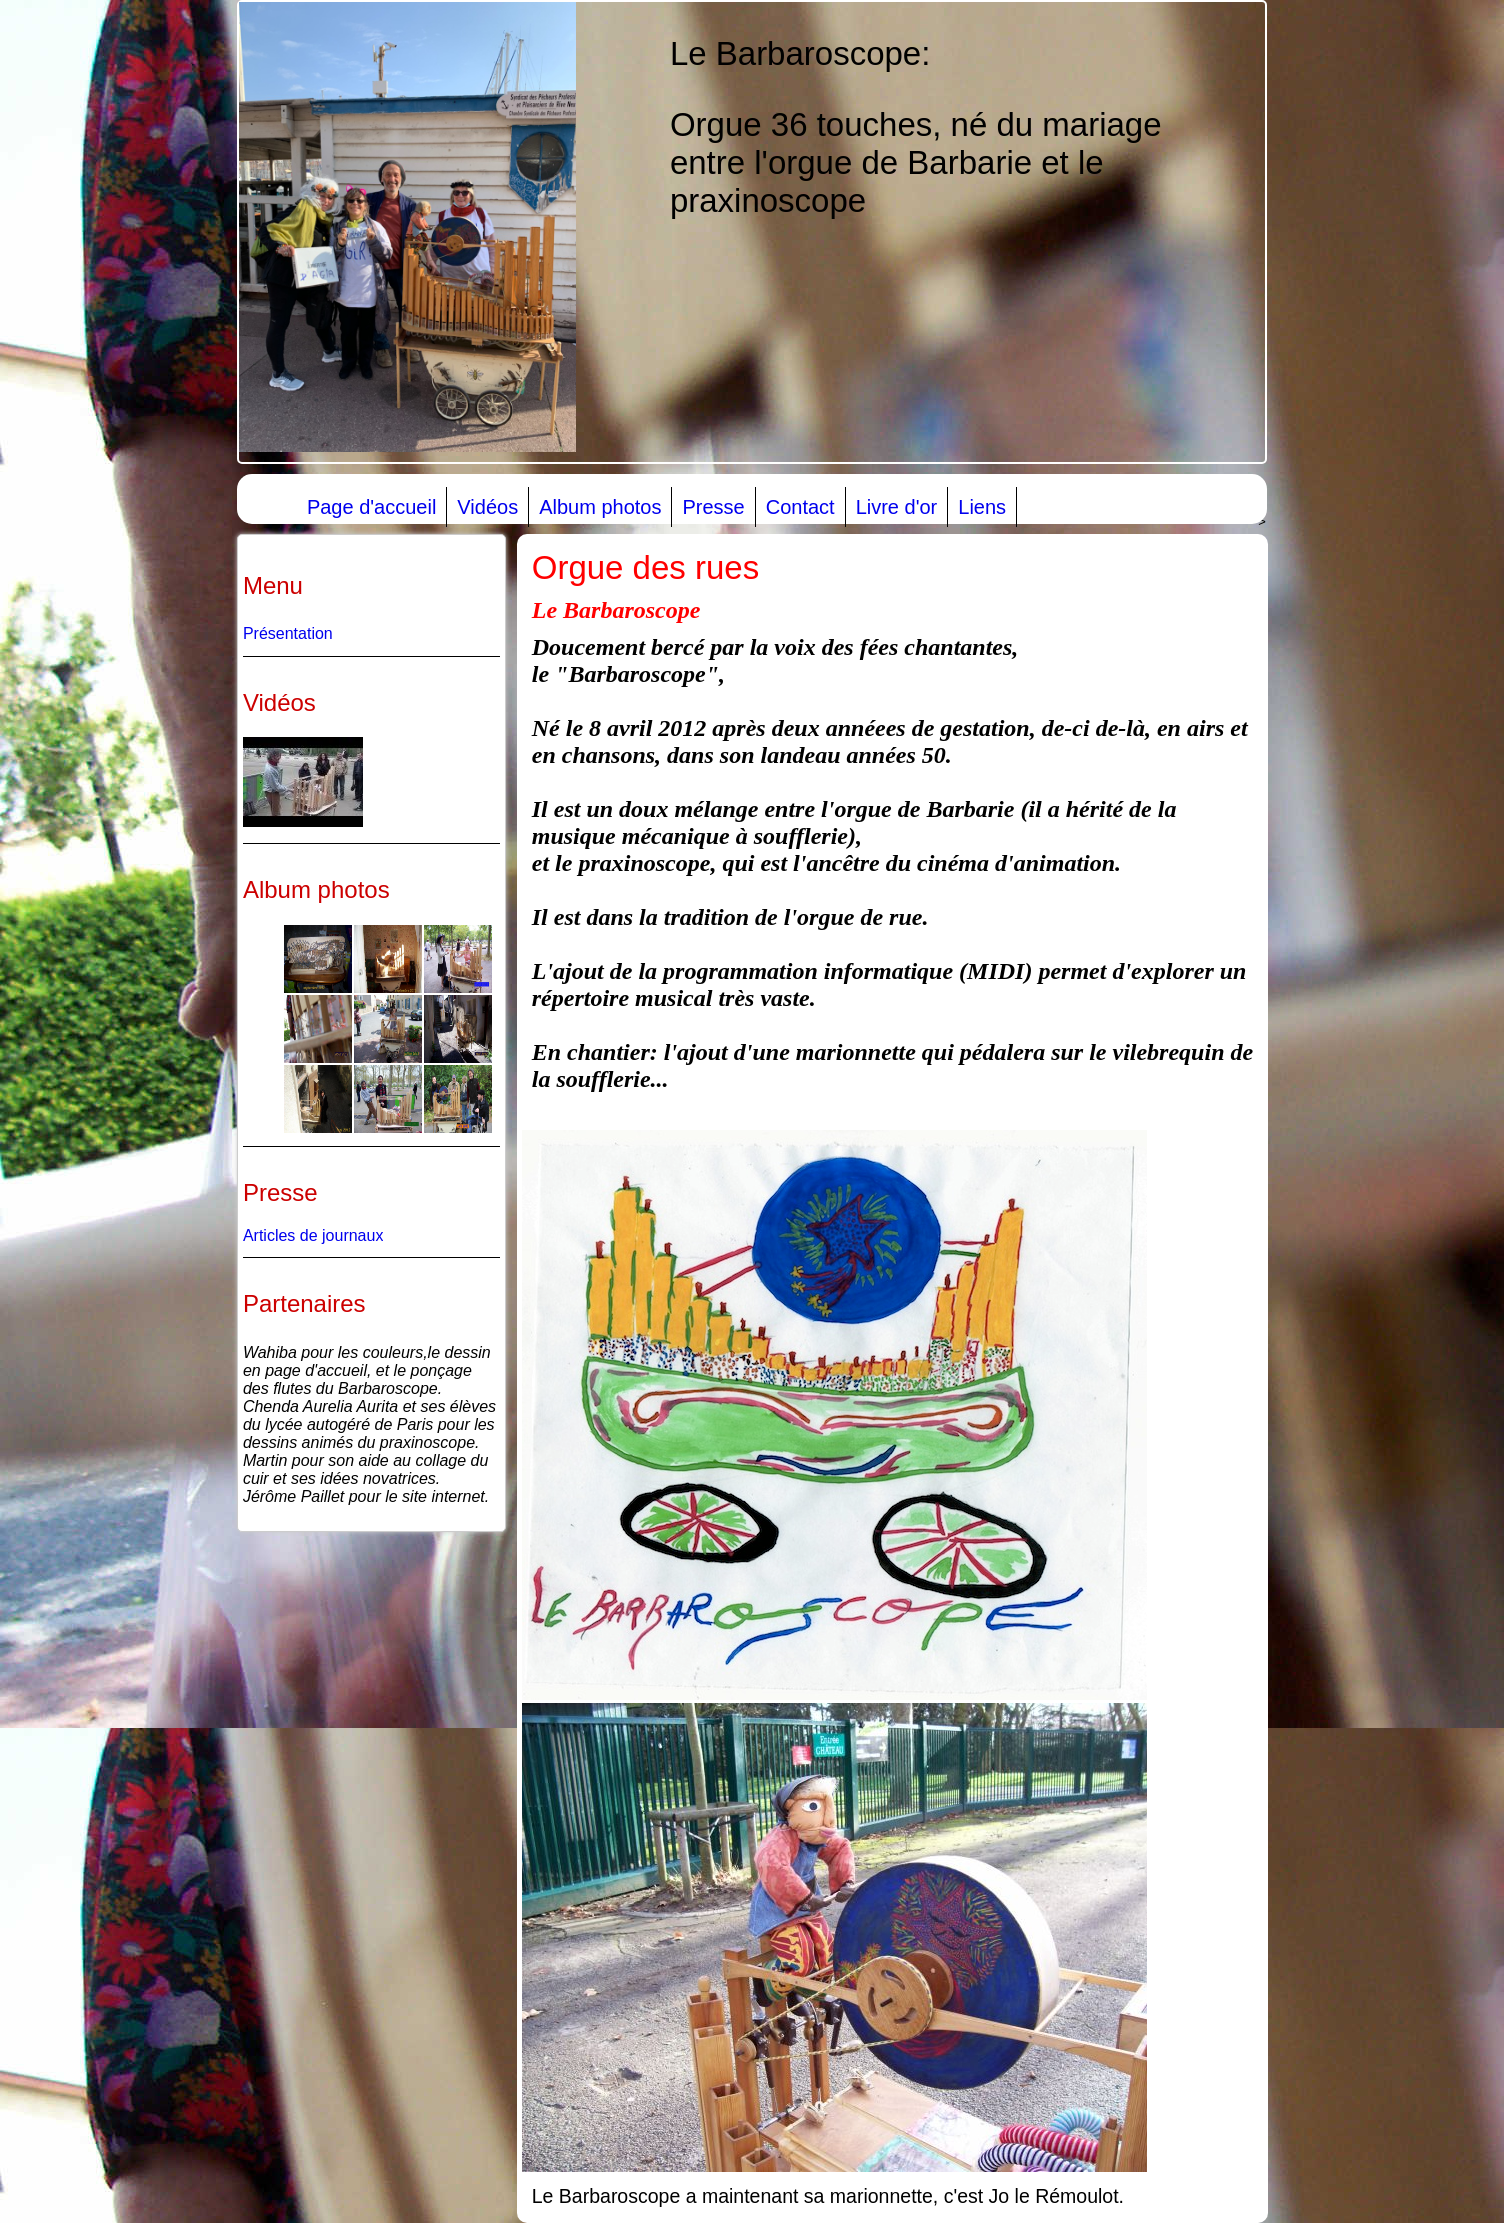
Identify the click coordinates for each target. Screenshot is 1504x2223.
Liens (982, 507)
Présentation (288, 633)
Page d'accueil (371, 507)
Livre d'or (897, 507)
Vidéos (487, 507)
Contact (800, 507)
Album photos (600, 507)
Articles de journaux (313, 1235)
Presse (713, 507)
